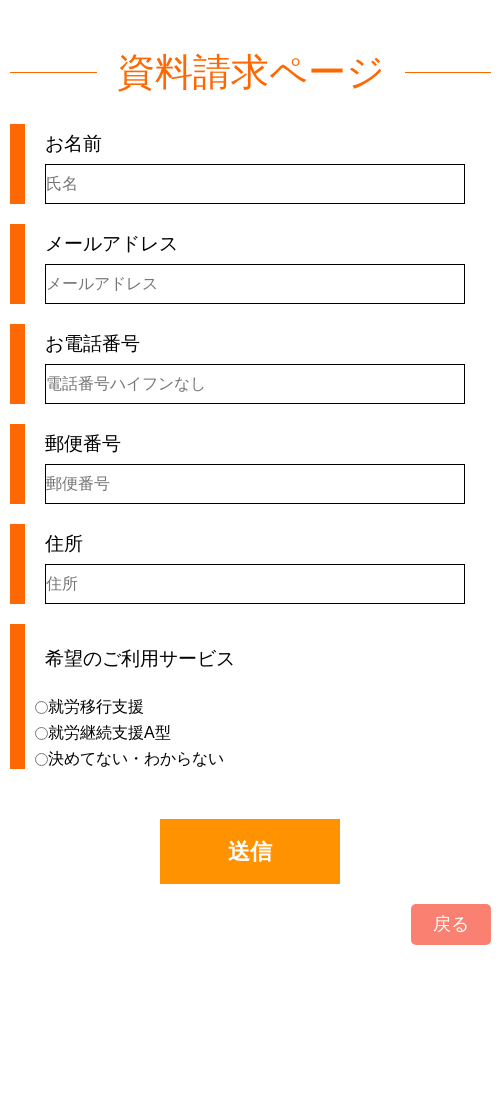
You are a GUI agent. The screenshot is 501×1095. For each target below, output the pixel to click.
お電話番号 (92, 343)
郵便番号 (83, 443)
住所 (64, 543)
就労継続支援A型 (103, 732)
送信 (250, 851)
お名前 (73, 143)
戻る (451, 924)
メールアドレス (111, 243)
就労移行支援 (89, 706)
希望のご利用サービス (140, 658)
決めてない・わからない (129, 758)
